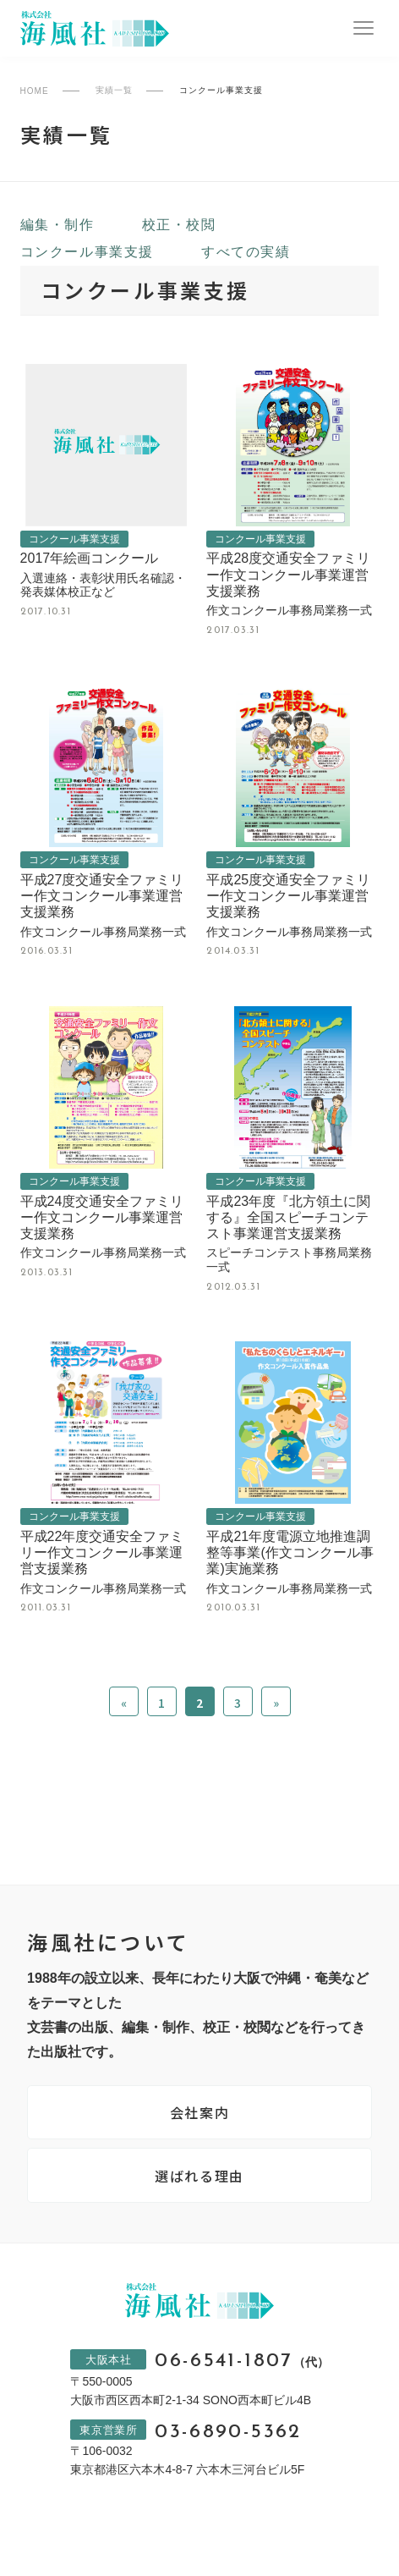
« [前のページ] (124, 1702)
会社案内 (199, 2112)
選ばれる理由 (199, 2176)
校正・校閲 (179, 224)
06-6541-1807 (241, 2361)
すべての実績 (246, 252)
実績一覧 (114, 91)
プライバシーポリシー (142, 2537)
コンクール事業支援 (87, 252)
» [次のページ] (276, 1702)
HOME (34, 91)
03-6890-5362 (228, 2432)
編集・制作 (57, 224)
